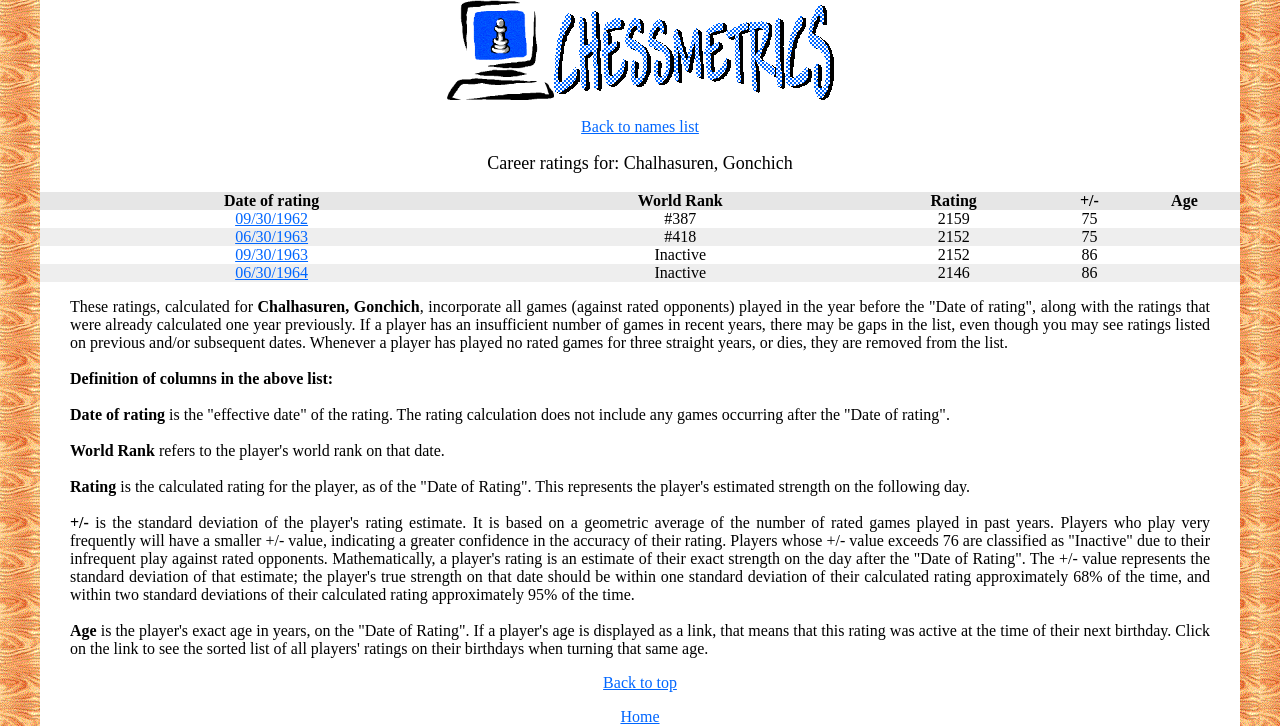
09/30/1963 (271, 254)
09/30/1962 (271, 218)
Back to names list (640, 126)
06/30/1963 (271, 236)
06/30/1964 (271, 272)
